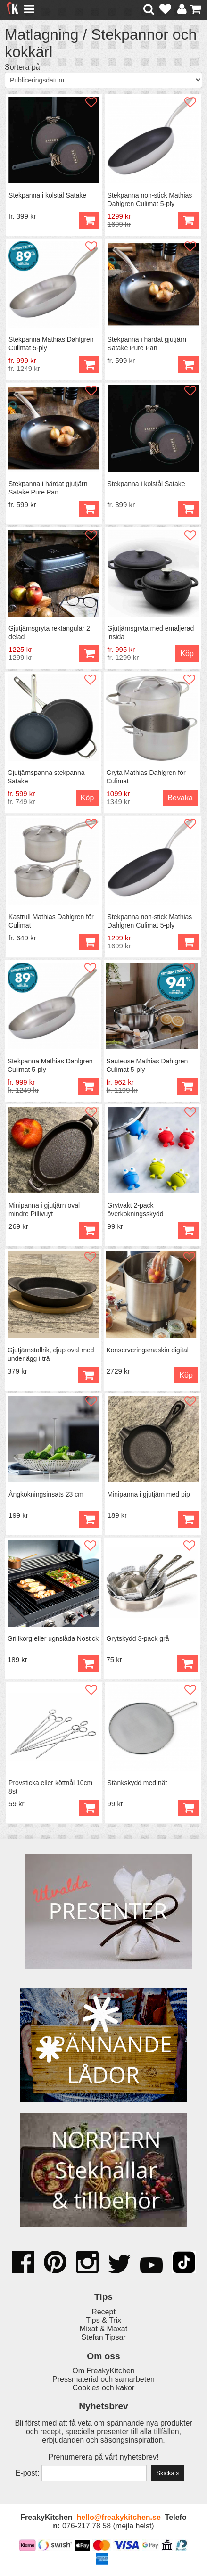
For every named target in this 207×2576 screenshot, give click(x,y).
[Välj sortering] (103, 80)
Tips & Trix (103, 2320)
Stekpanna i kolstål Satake (47, 195)
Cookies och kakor (104, 2388)
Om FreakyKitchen (103, 2371)
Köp (89, 220)
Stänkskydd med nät (137, 1782)
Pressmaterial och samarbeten (103, 2379)
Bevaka (179, 798)
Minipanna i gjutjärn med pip (149, 1494)
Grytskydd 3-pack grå (137, 1638)
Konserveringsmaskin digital (147, 1350)
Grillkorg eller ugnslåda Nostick (53, 1638)
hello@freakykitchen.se (118, 2517)
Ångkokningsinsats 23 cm (45, 1494)
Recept (103, 2312)
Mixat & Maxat (103, 2329)
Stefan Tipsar (103, 2337)
